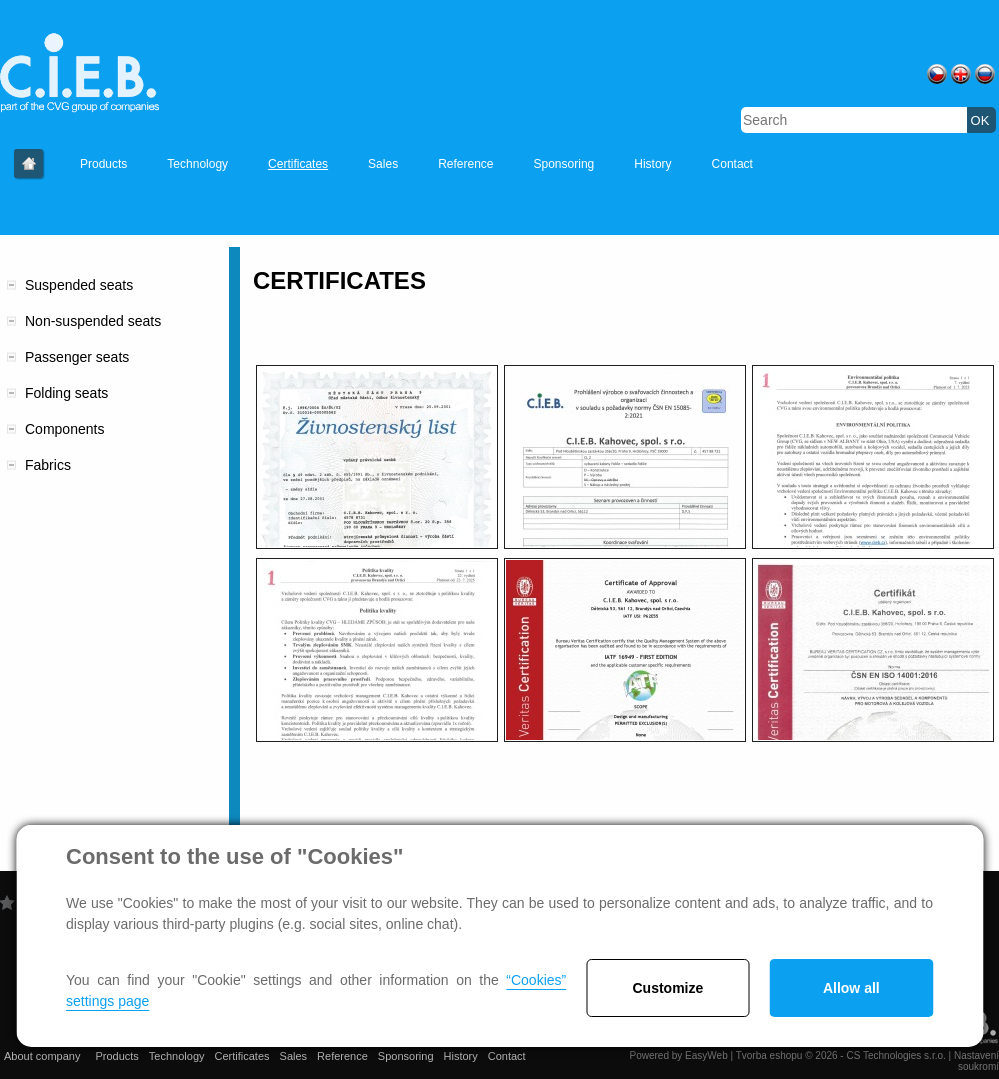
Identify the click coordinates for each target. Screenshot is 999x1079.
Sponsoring (564, 164)
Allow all (851, 988)
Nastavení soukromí (976, 1061)
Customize (668, 988)
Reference (465, 164)
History (652, 164)
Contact (732, 164)
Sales (383, 164)
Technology (197, 164)
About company (29, 164)
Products (103, 164)
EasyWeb (706, 1055)
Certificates (298, 164)
